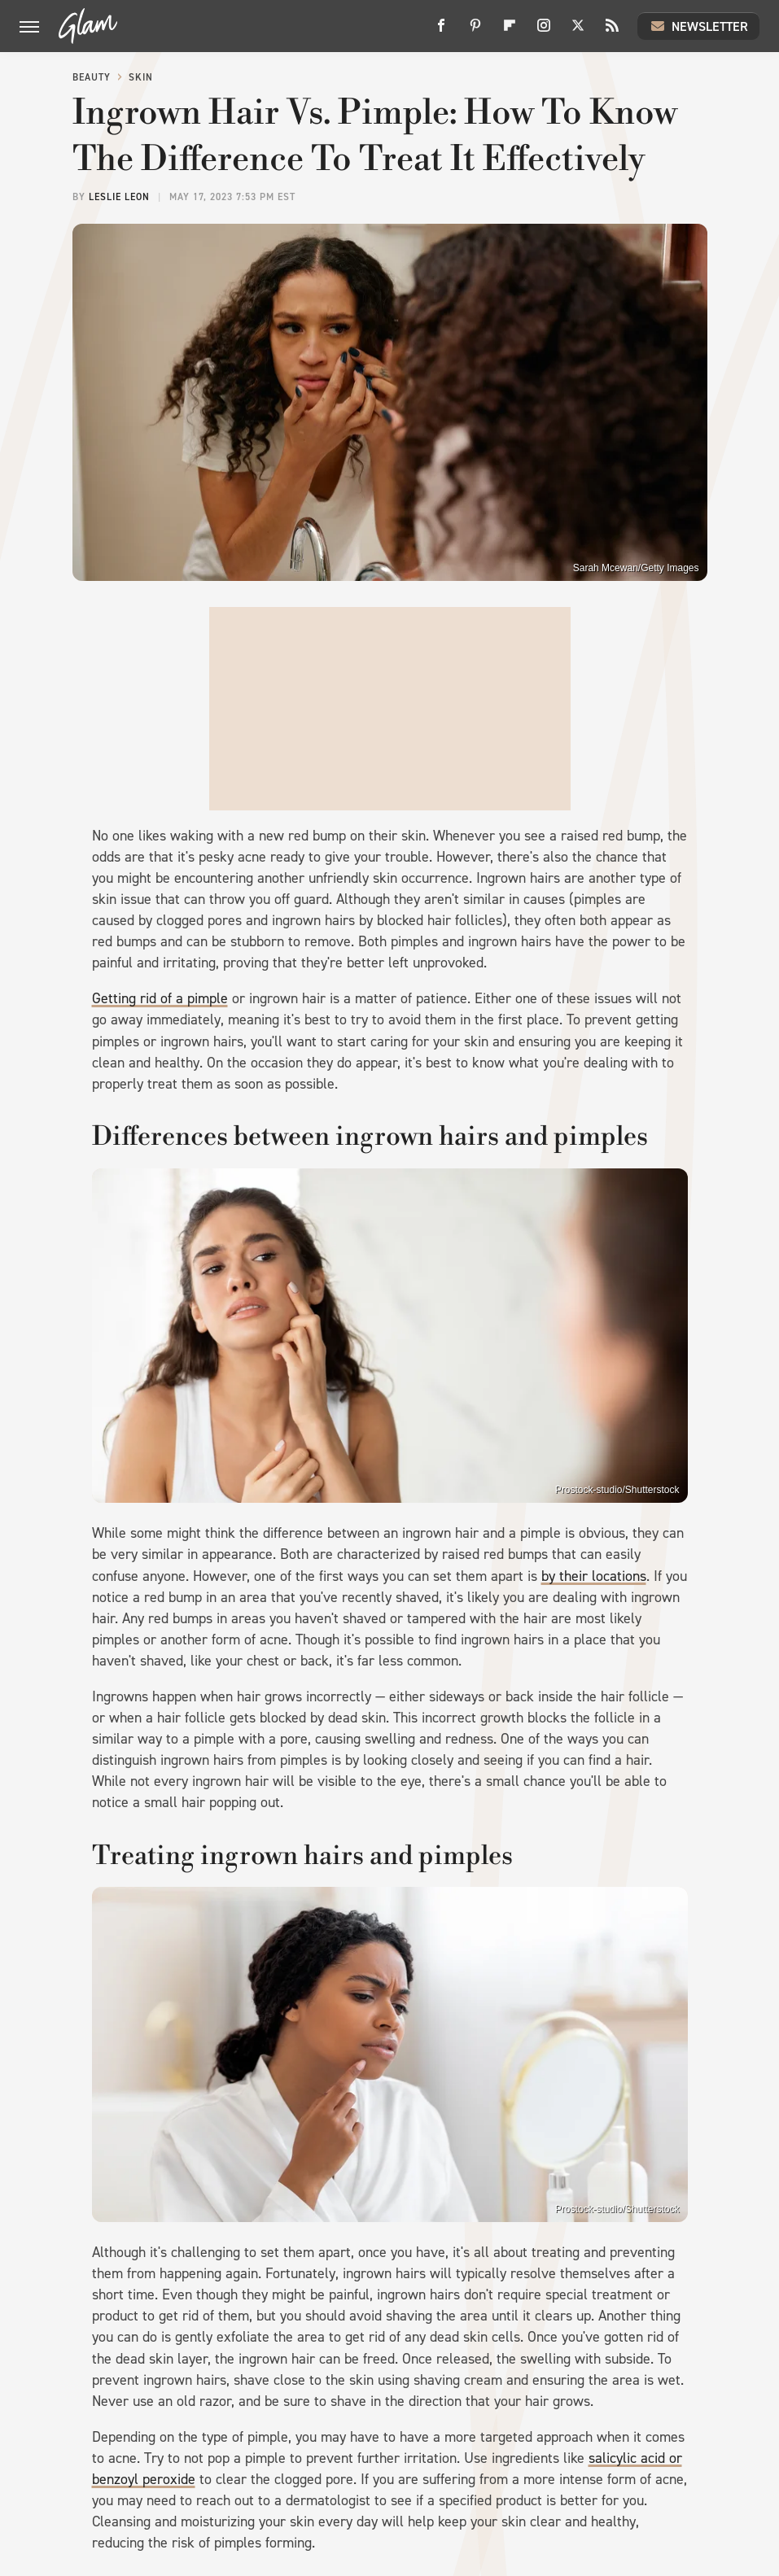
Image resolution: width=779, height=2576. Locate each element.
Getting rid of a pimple (160, 998)
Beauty (91, 77)
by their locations (593, 1576)
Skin (141, 77)
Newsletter (698, 26)
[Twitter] (578, 31)
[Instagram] (544, 31)
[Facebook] (441, 31)
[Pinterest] (475, 31)
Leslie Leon (119, 196)
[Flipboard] (510, 31)
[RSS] (612, 31)
